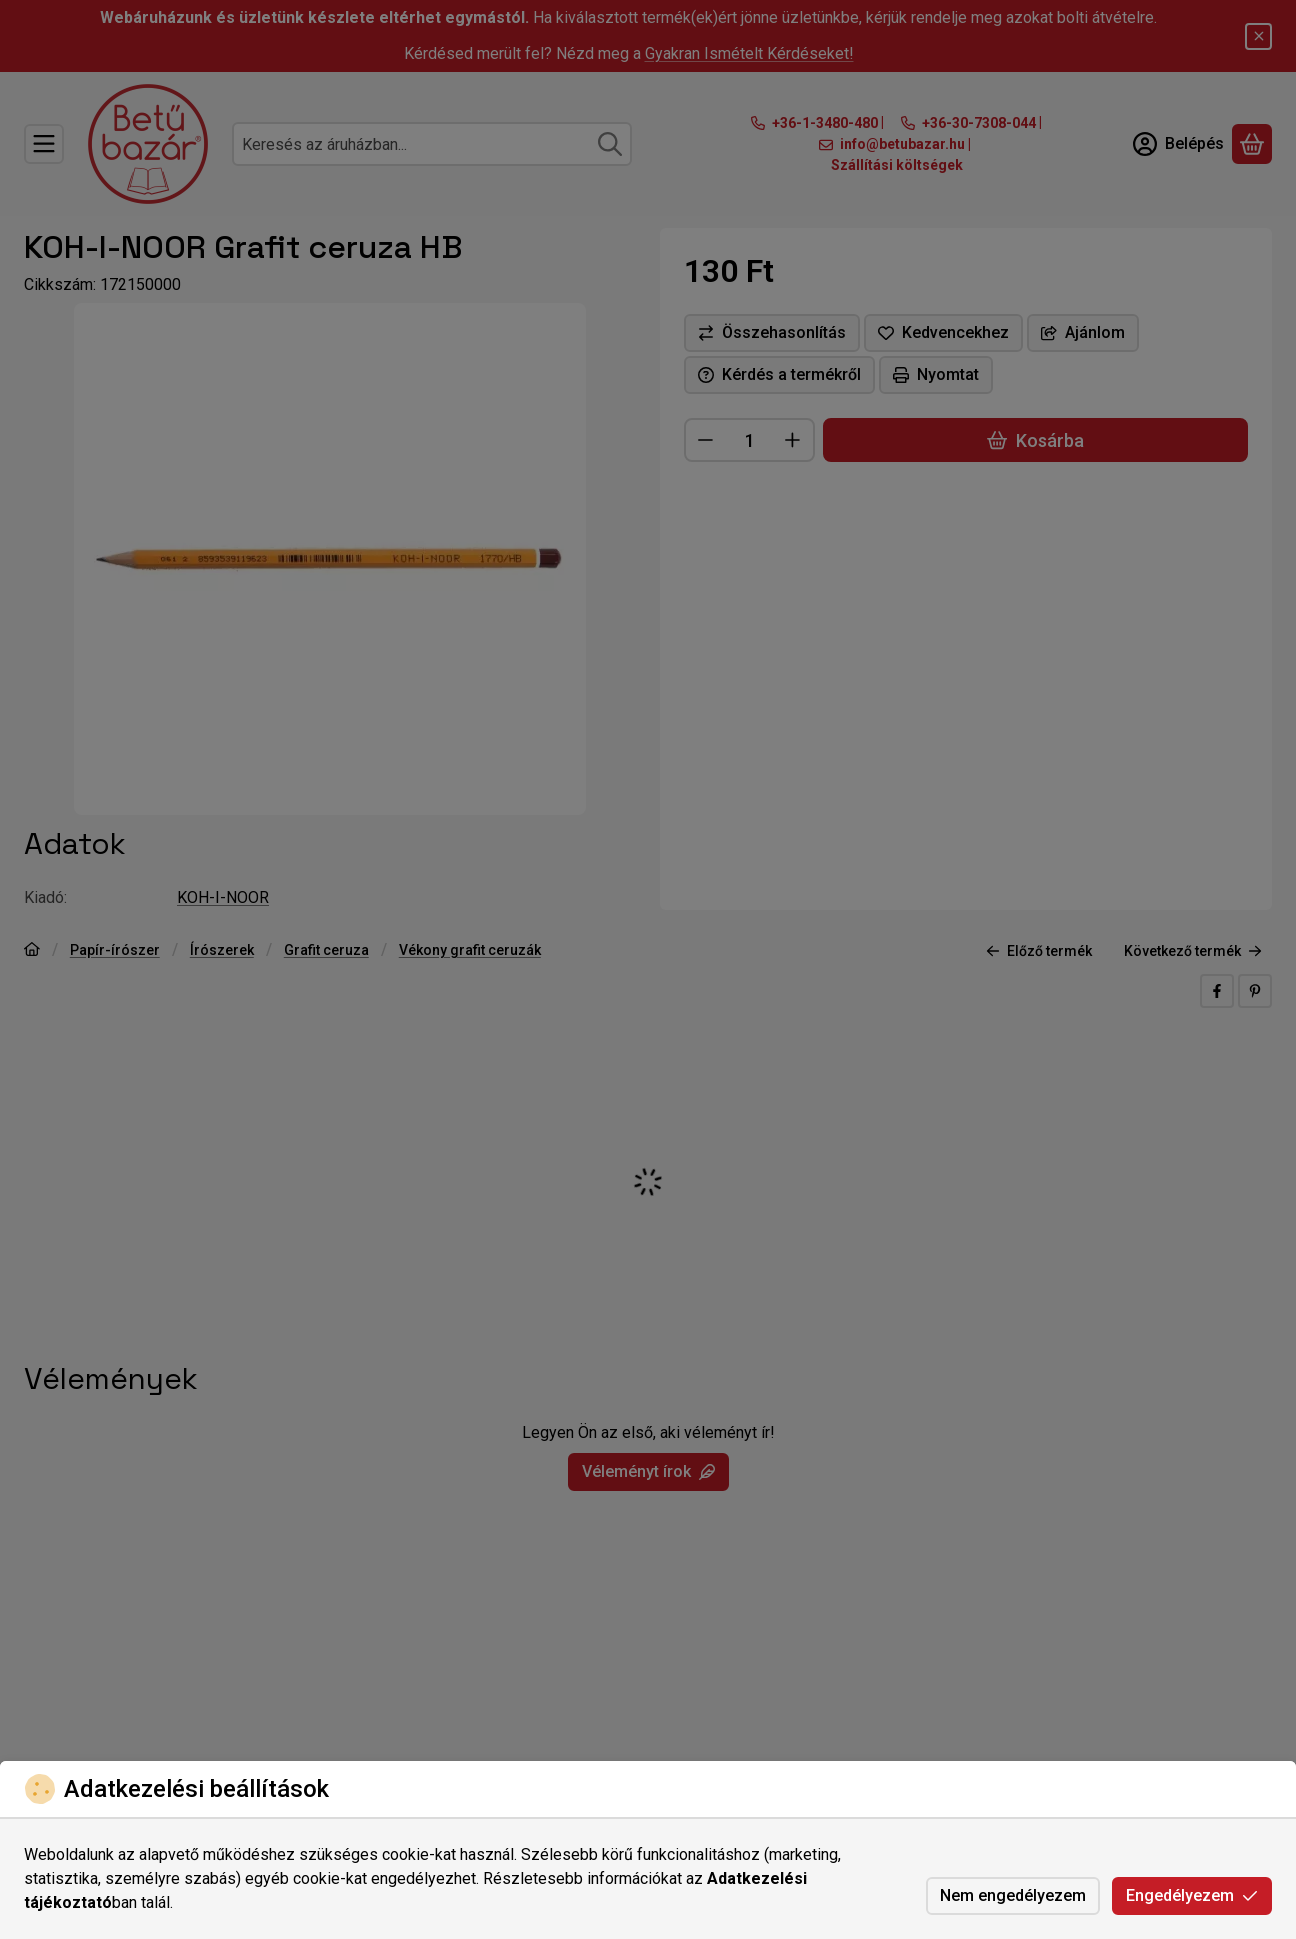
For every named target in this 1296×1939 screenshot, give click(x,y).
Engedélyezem (1192, 1895)
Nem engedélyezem (1013, 1895)
